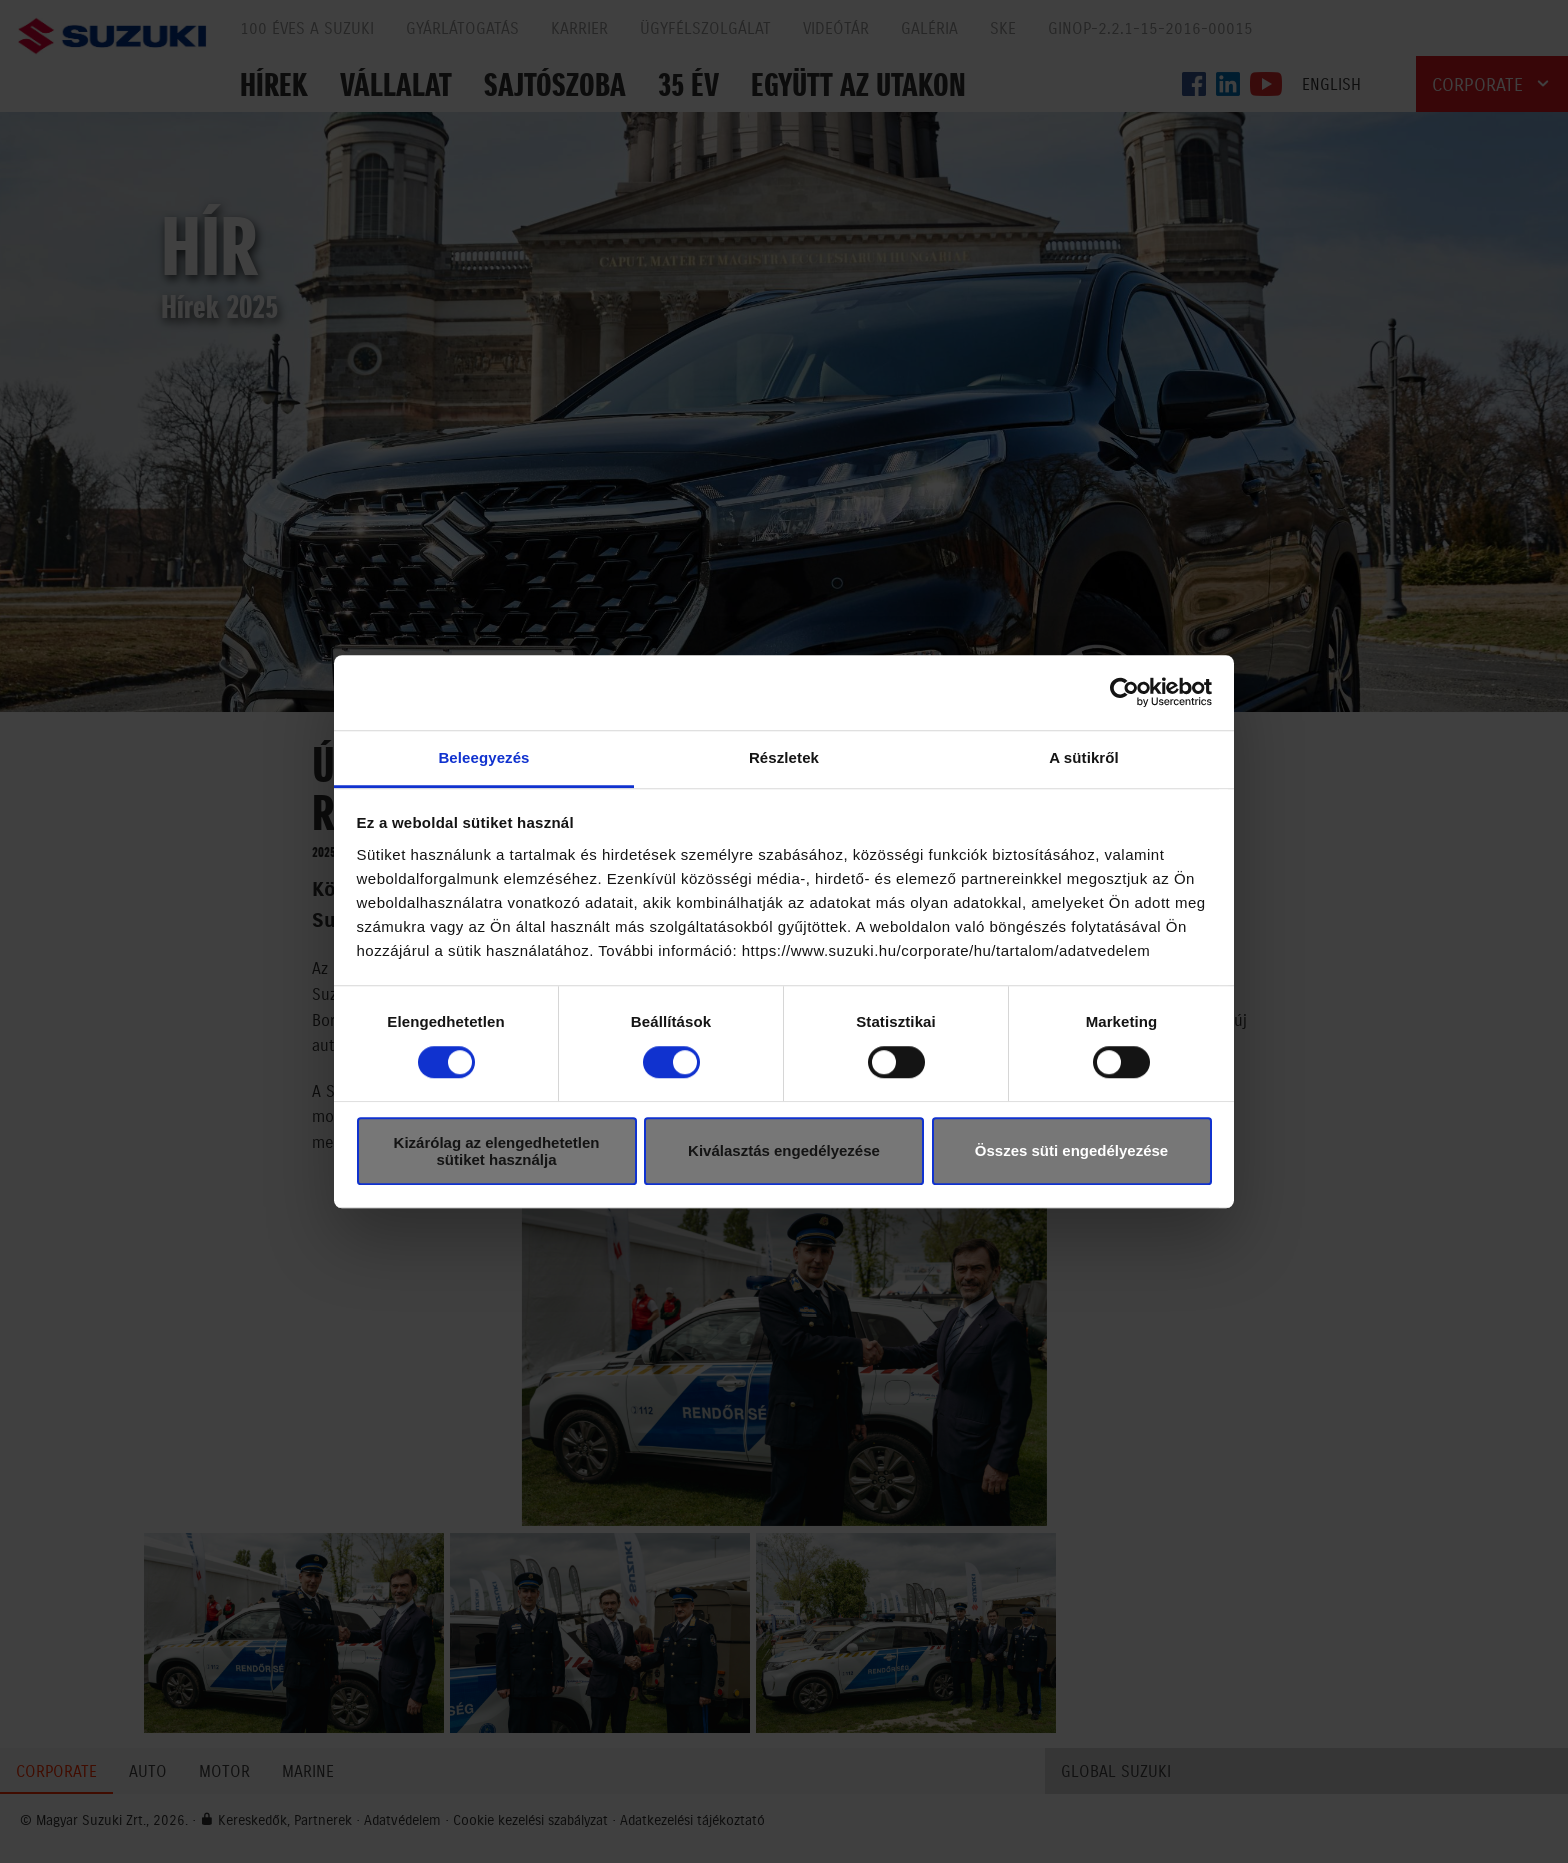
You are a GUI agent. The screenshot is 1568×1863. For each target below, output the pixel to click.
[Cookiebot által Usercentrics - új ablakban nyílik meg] (1124, 692)
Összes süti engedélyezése (1071, 1150)
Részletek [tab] (784, 757)
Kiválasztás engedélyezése (784, 1150)
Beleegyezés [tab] (483, 757)
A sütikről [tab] (1084, 757)
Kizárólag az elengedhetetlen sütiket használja (497, 1151)
